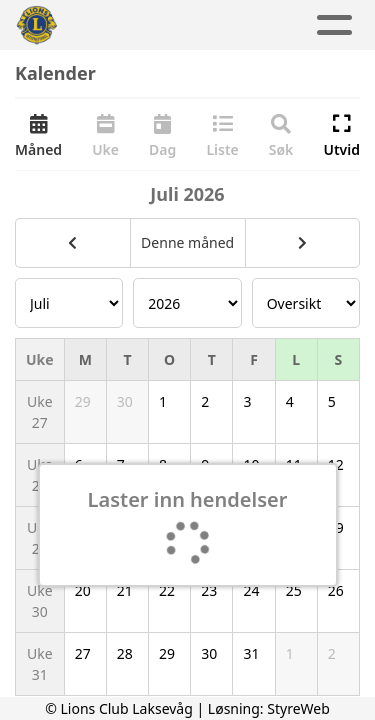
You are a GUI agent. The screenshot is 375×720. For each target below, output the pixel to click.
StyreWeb (298, 708)
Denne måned (187, 242)
